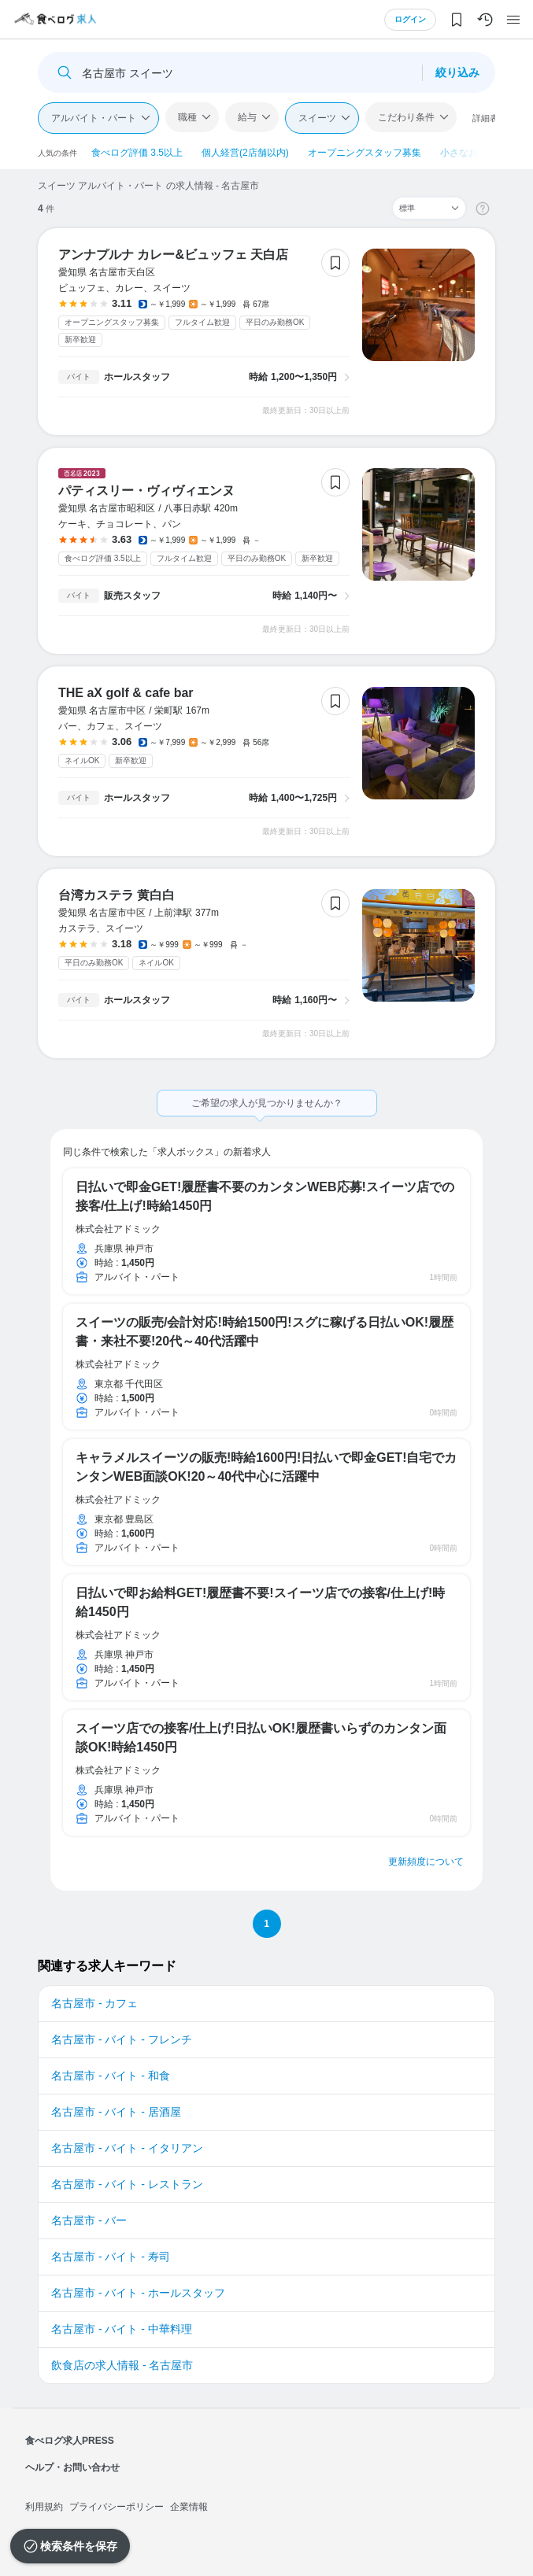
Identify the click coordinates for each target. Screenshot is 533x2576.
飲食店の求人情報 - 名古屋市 (122, 2365)
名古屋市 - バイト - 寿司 (110, 2256)
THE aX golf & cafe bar (126, 692)
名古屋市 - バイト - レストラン (127, 2184)
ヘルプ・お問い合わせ (72, 2467)
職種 (187, 117)
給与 (247, 117)
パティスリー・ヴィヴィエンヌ (146, 490)
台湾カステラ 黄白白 (116, 895)
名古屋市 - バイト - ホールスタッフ (138, 2292)
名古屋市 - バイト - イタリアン (127, 2148)
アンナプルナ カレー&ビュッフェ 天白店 (173, 254)
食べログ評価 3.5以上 (137, 152)
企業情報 (189, 2506)
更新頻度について (426, 1861)
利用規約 (44, 2506)
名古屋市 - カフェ (94, 2003)
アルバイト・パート (93, 118)
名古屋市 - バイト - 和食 (110, 2075)
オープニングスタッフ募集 (364, 152)
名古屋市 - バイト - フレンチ (121, 2039)
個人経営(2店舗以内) (245, 152)
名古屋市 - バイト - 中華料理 (121, 2329)
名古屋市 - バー (89, 2220)
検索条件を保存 (78, 2546)
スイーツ (317, 118)
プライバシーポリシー (116, 2506)
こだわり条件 (406, 117)
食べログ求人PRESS (69, 2440)
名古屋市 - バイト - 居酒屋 (116, 2111)
